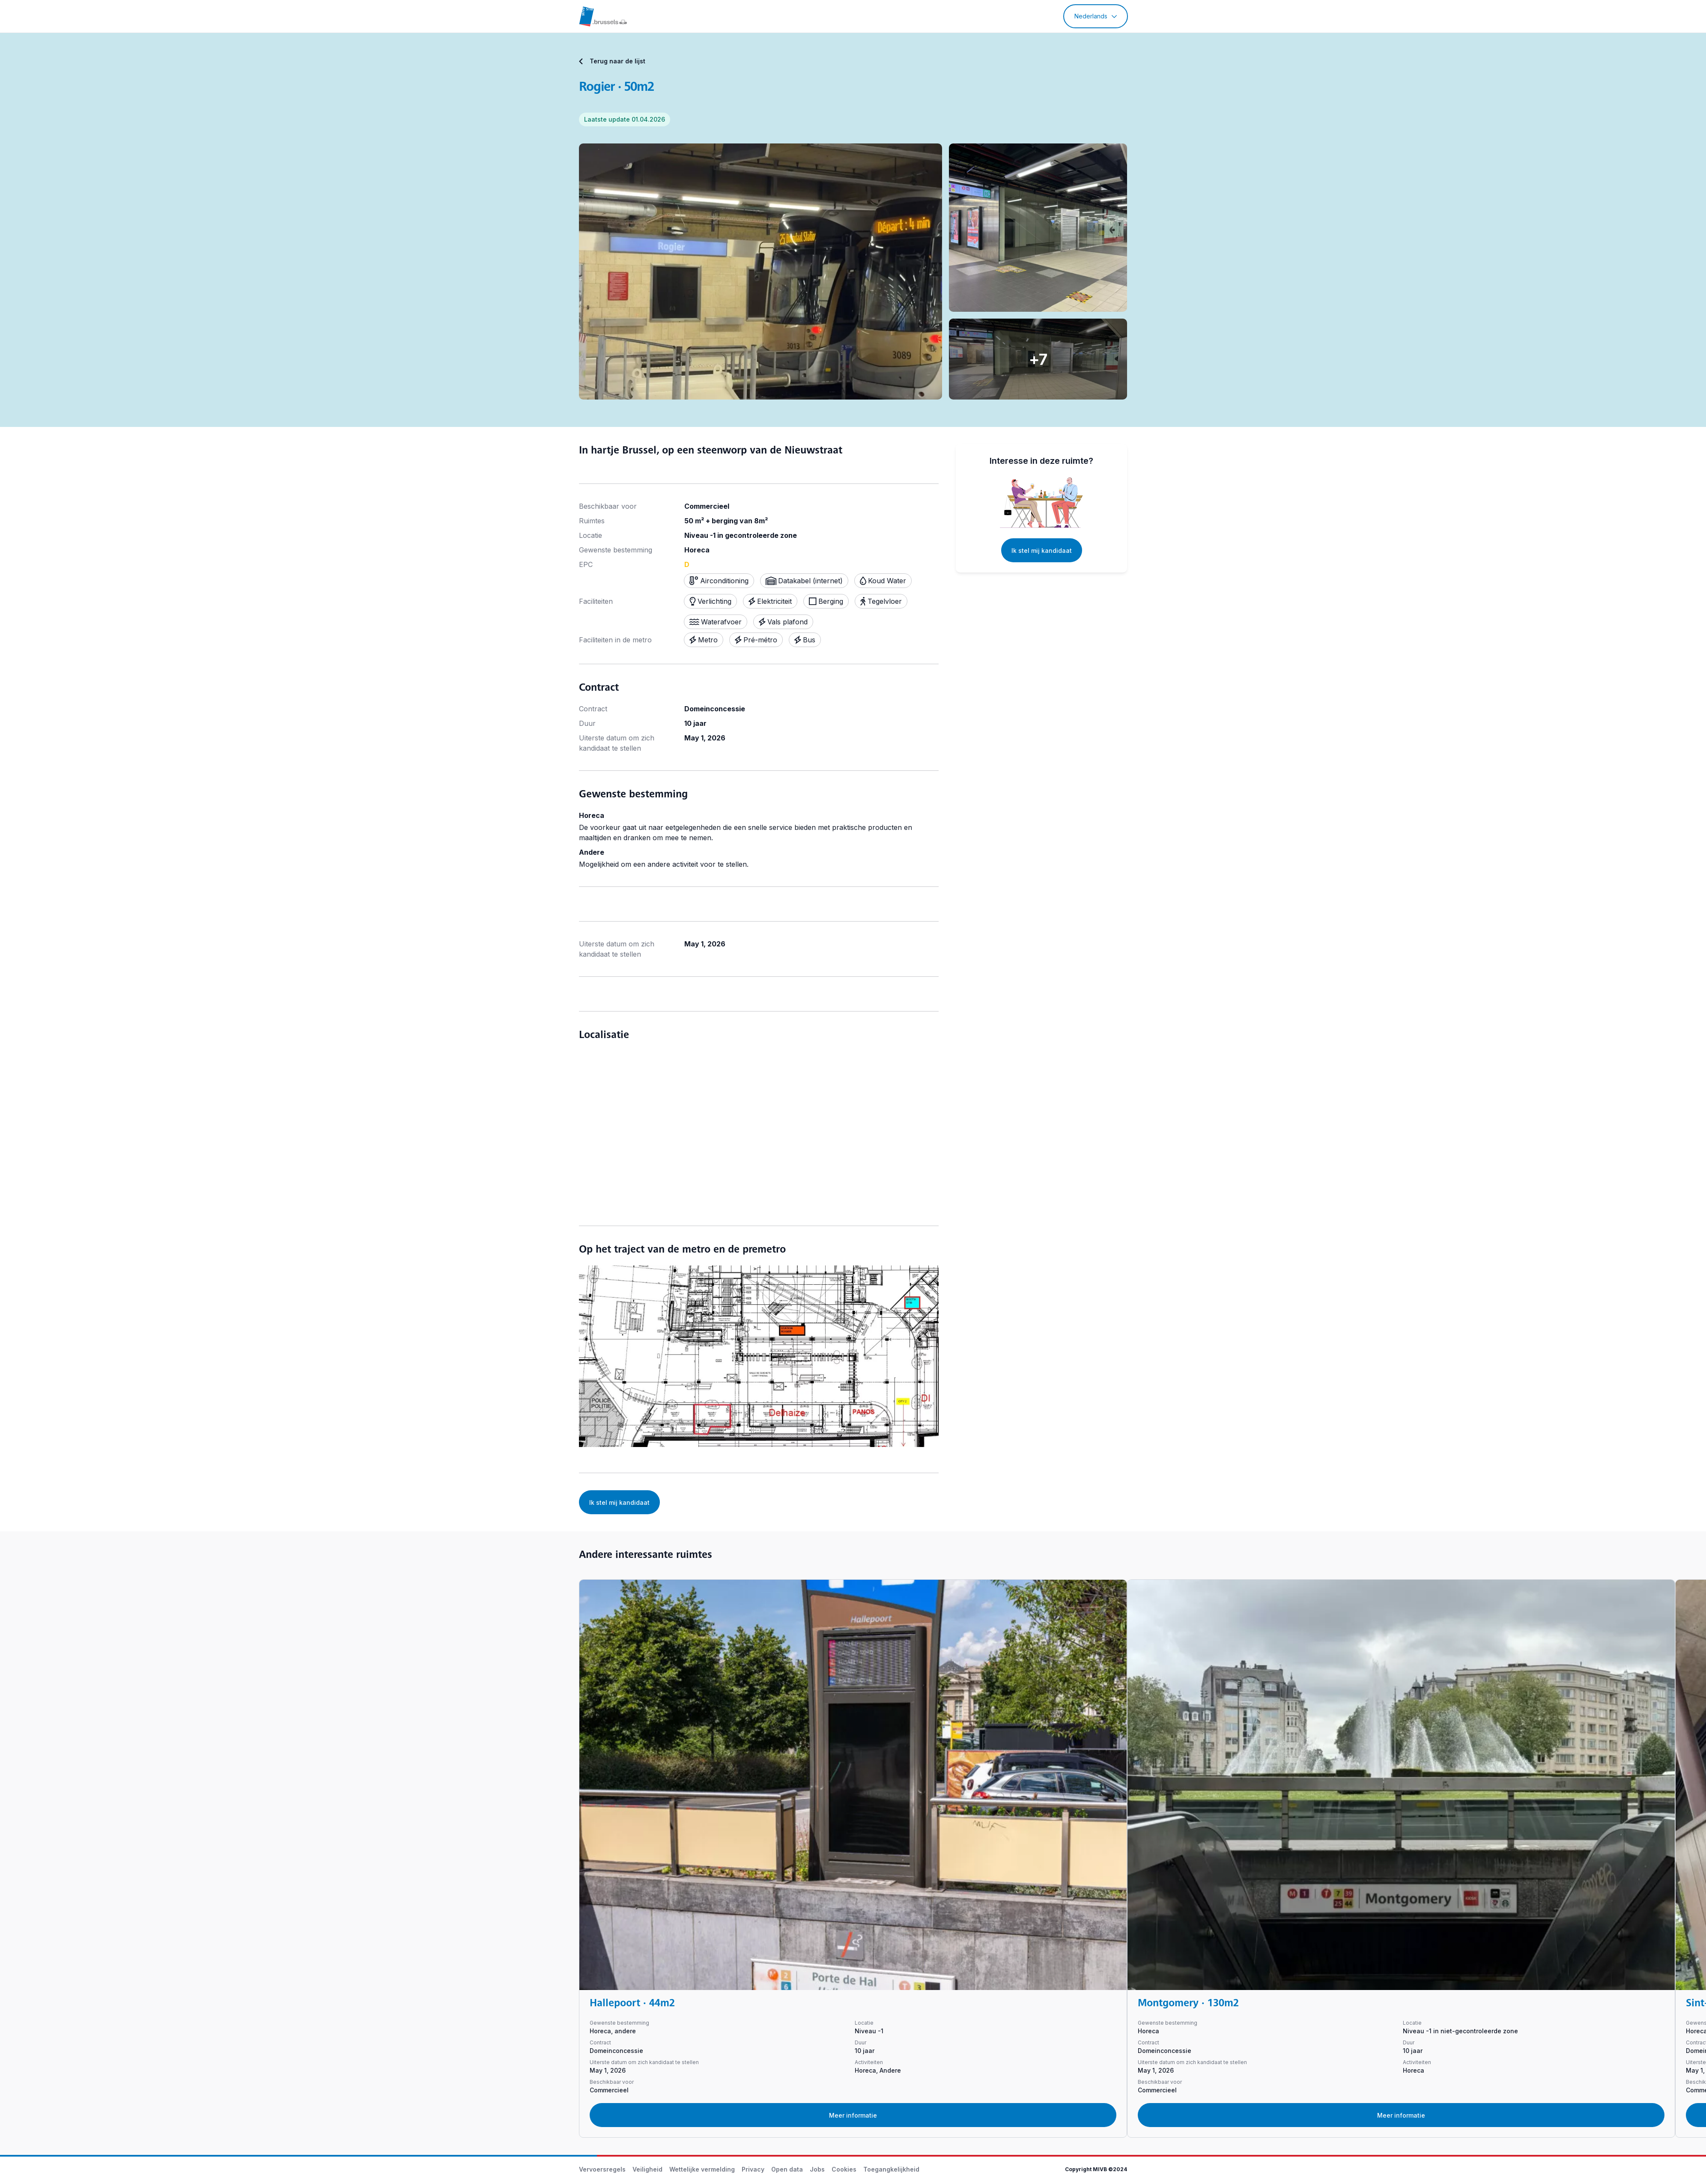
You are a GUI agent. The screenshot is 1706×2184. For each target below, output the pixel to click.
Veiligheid (647, 2169)
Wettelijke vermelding (702, 2169)
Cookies (844, 2169)
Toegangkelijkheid (891, 2169)
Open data (787, 2169)
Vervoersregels (602, 2169)
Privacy (753, 2169)
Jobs (817, 2169)
